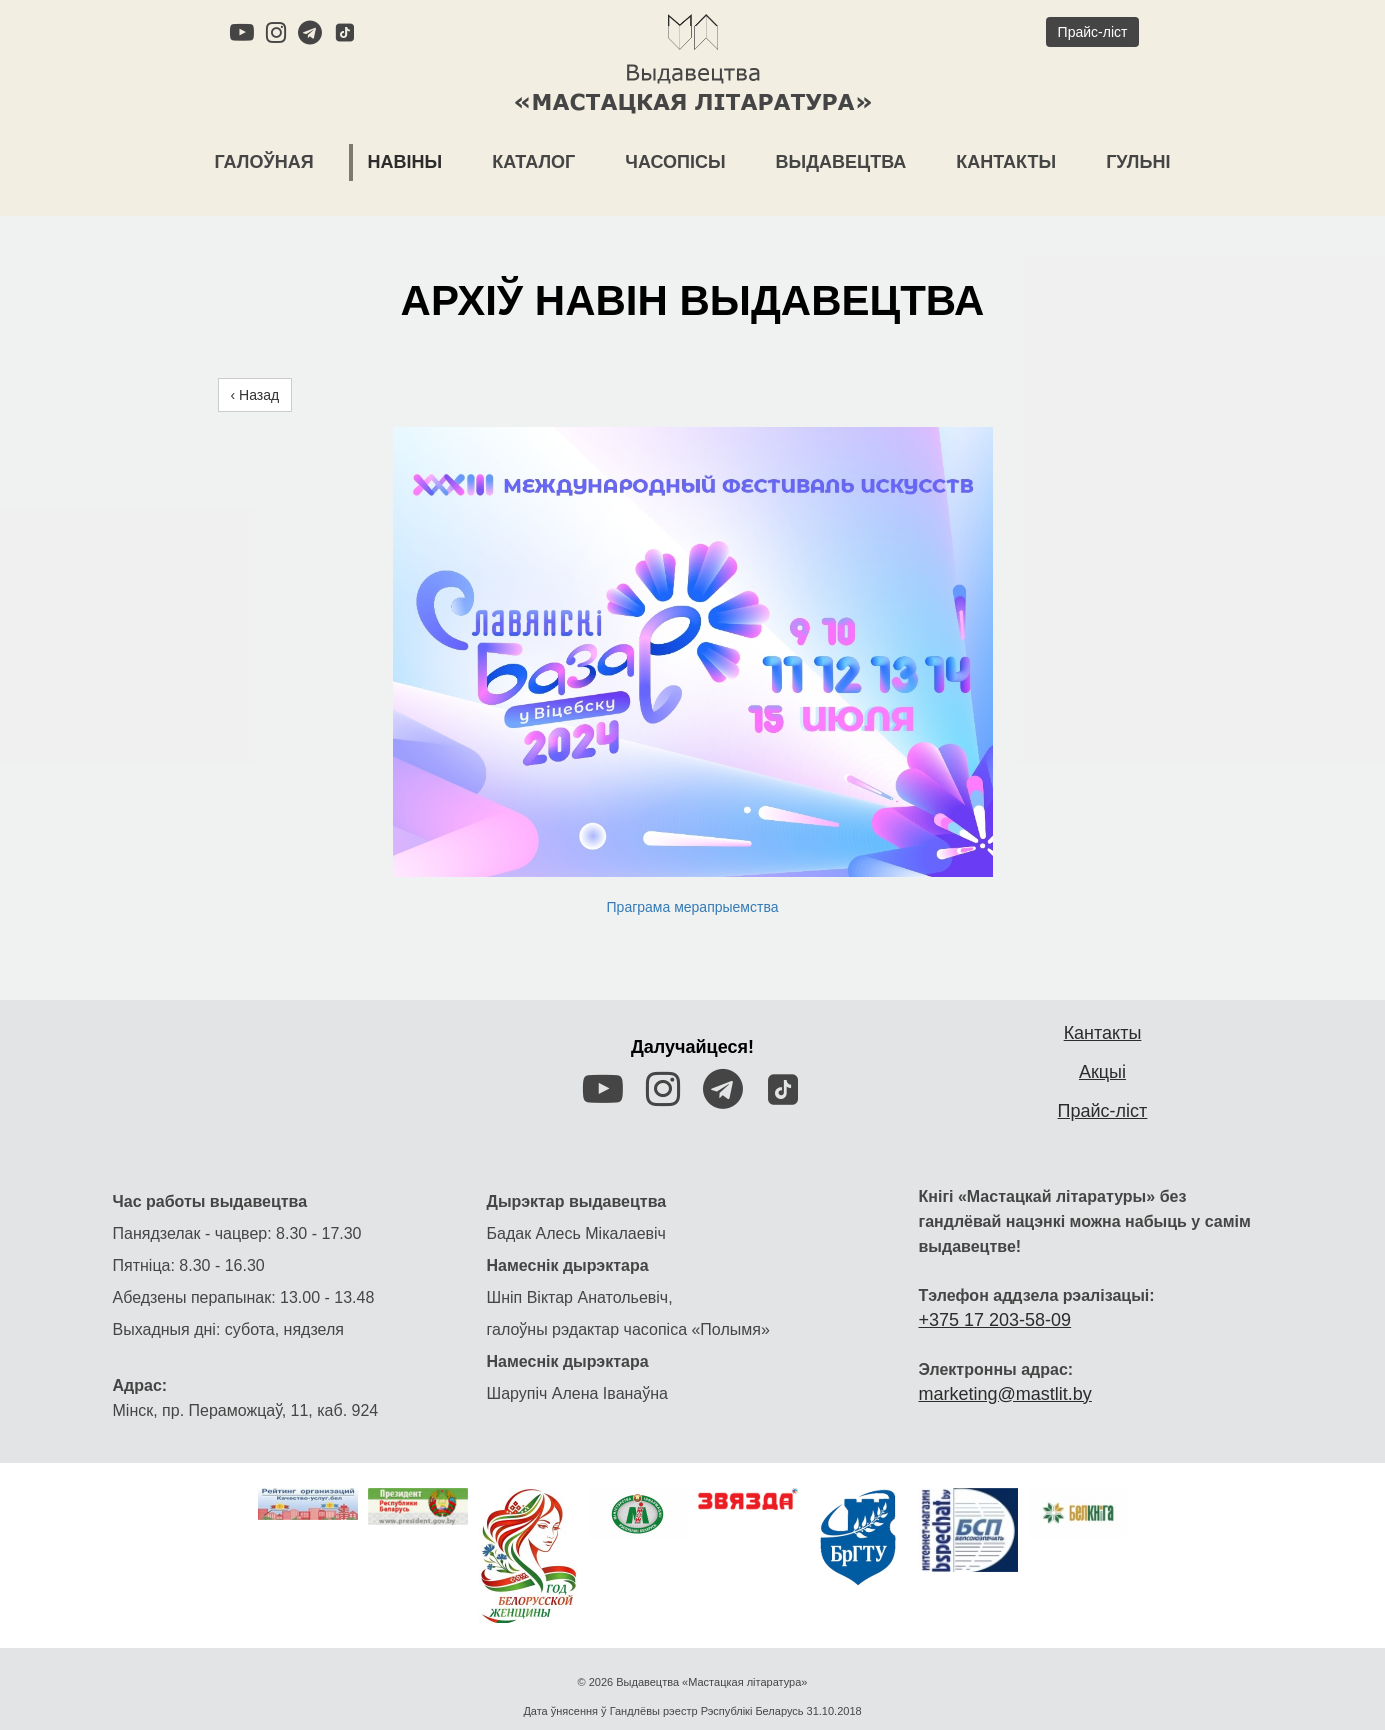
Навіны (405, 162)
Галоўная (264, 162)
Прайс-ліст (1103, 1066)
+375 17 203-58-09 (995, 1275)
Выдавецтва (841, 162)
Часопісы (675, 162)
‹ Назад (255, 373)
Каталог (533, 162)
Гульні (1138, 162)
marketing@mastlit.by (1005, 1349)
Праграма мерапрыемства (693, 885)
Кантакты (1006, 162)
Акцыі (1102, 1027)
